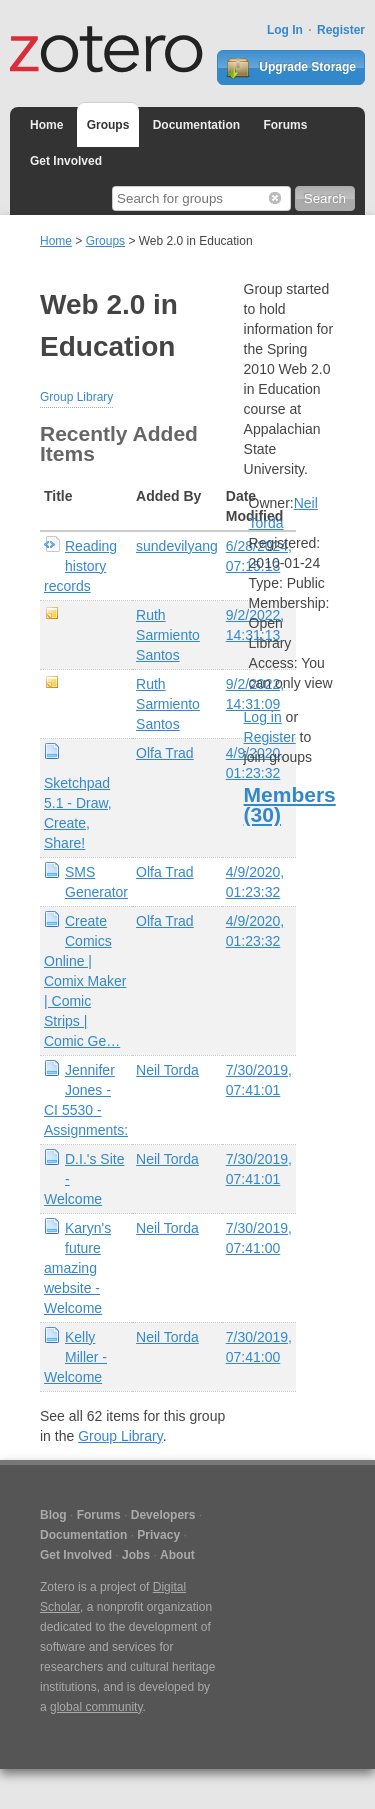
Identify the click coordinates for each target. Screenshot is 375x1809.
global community (96, 1707)
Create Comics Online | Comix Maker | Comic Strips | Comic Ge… (85, 981)
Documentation (196, 125)
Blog (53, 1515)
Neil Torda (167, 1070)
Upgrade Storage (291, 68)
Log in (263, 717)
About (177, 1555)
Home (46, 125)
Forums (285, 125)
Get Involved (66, 161)
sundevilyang (177, 546)
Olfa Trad (165, 753)
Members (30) (290, 804)
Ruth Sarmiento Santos (168, 635)
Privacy (158, 1535)
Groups (108, 125)
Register (341, 30)
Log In (285, 30)
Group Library (76, 397)
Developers (163, 1515)
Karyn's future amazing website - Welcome (77, 1268)
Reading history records (80, 566)
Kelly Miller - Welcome (75, 1357)
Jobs (136, 1555)
